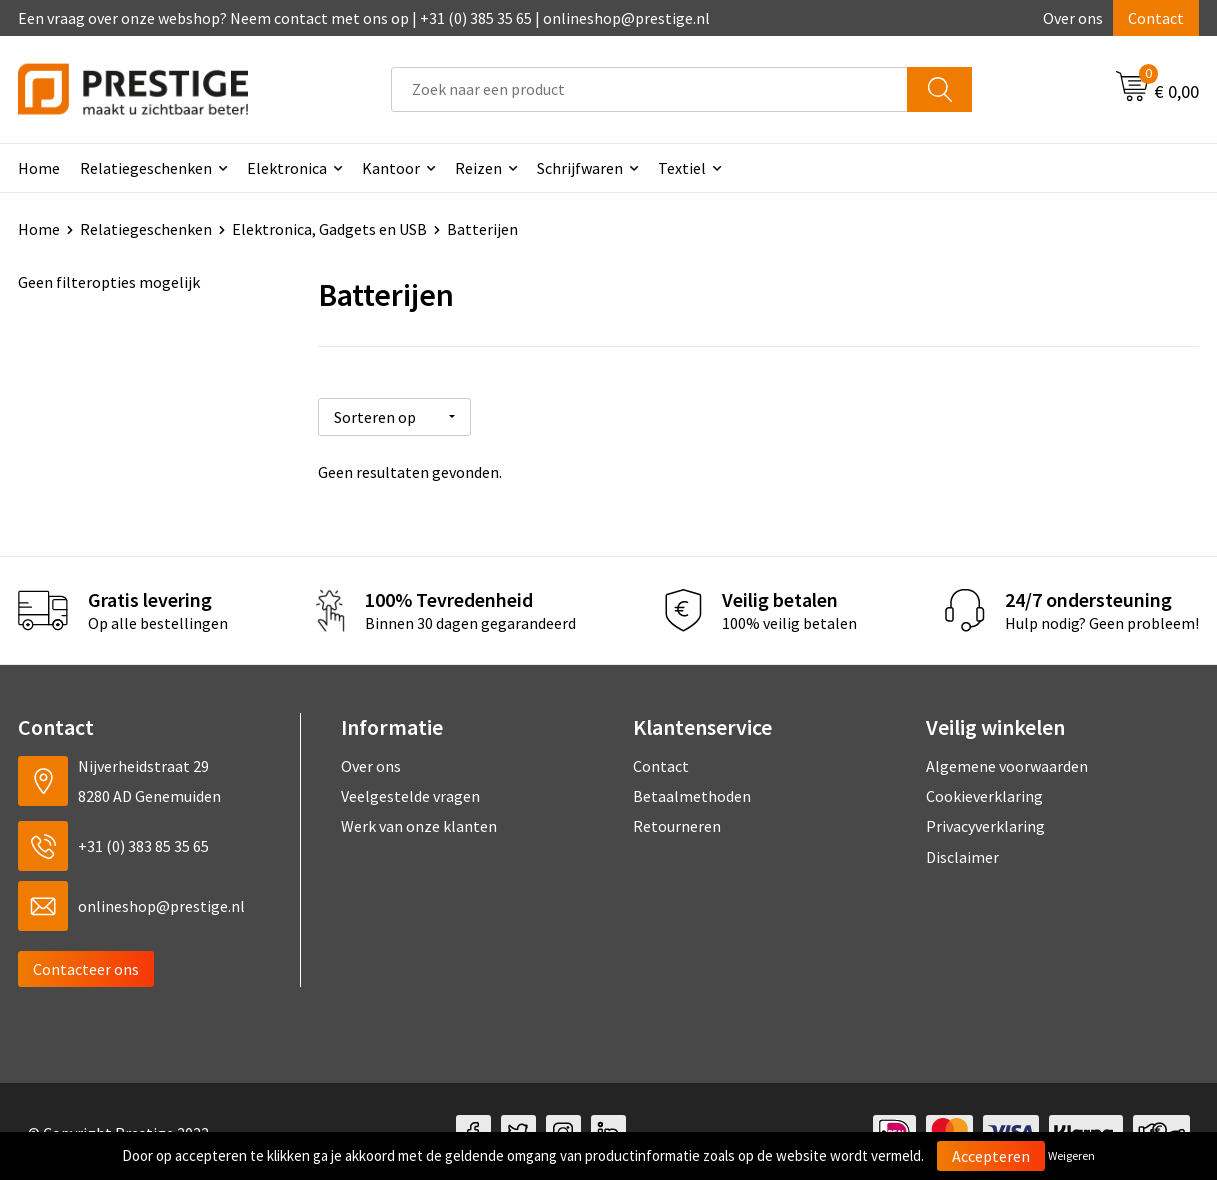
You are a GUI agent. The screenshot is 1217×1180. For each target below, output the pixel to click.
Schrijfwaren (580, 168)
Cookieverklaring (984, 793)
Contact (1156, 18)
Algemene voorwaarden (1007, 763)
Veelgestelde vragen (410, 793)
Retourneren (677, 824)
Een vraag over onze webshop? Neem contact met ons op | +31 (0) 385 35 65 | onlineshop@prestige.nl (364, 18)
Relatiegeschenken (146, 168)
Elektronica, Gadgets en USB (329, 229)
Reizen (478, 168)
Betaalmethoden (692, 793)
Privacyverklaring (985, 824)
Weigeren (1071, 1155)
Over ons (1073, 18)
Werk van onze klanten (419, 824)
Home (39, 168)
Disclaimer (962, 854)
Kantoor (391, 168)
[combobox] (649, 89)
